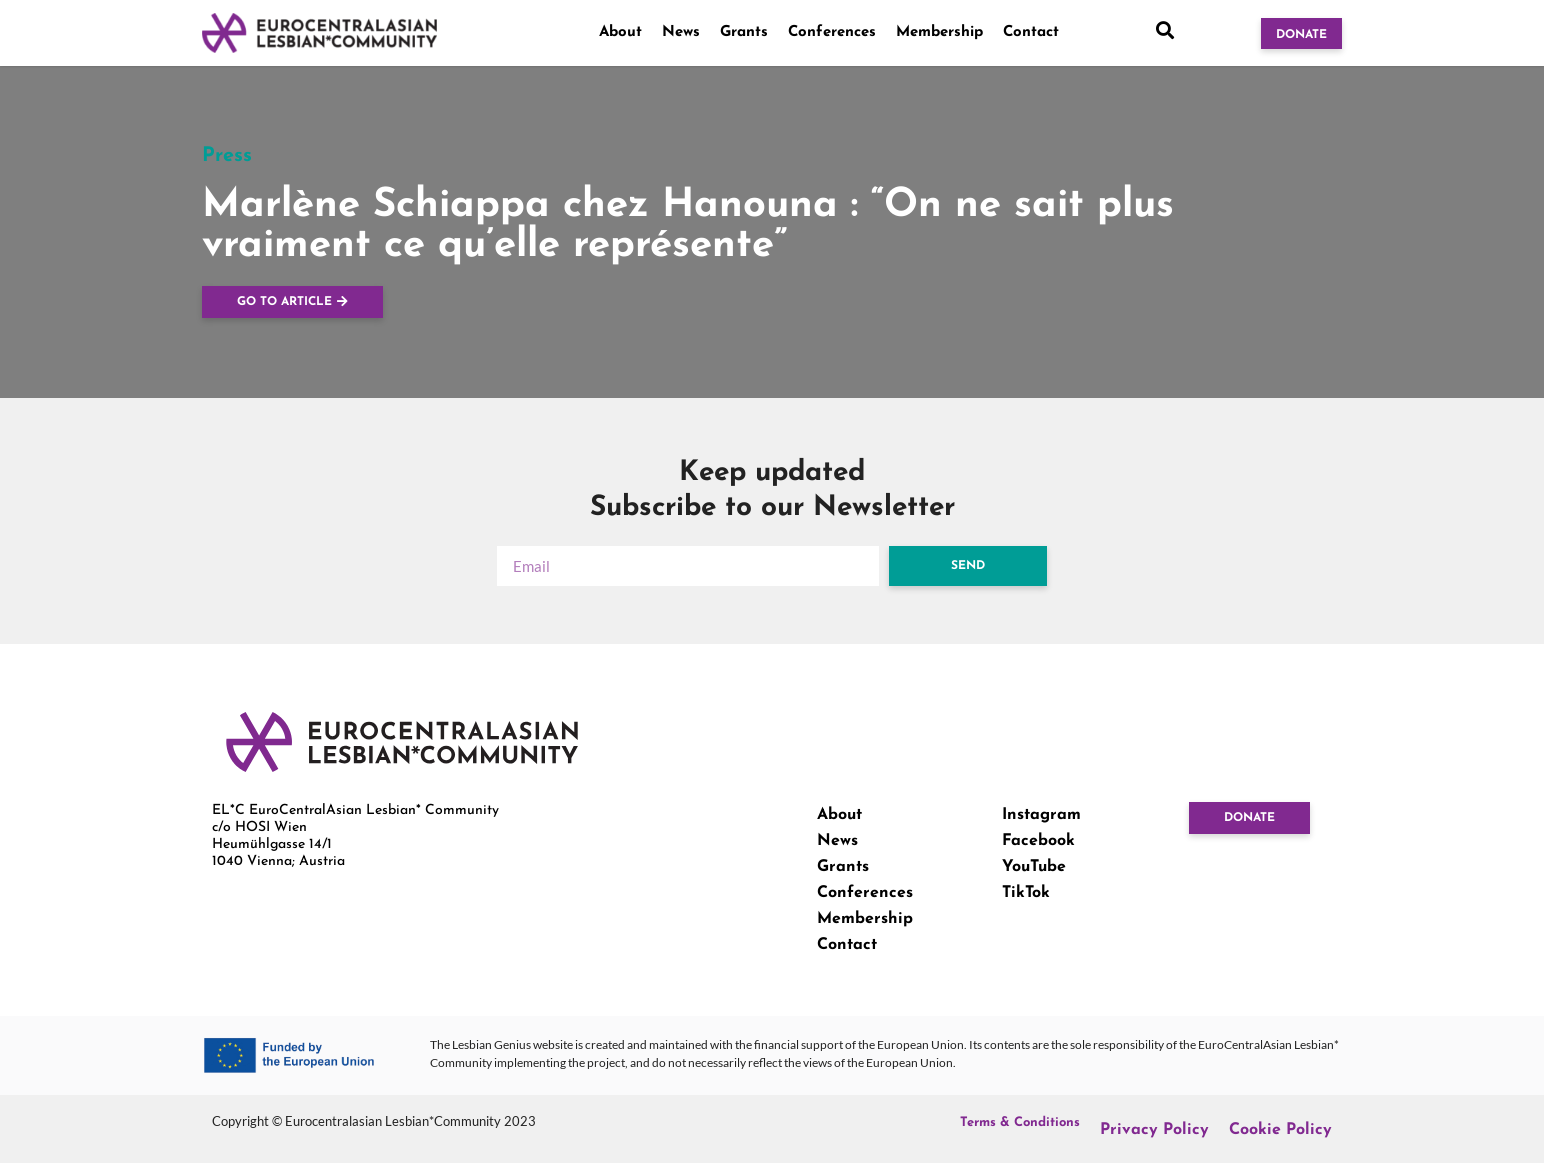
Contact (1031, 32)
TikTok (1026, 893)
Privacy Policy (1154, 1130)
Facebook (1038, 841)
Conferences (832, 32)
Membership (939, 32)
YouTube (1034, 867)
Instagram (1041, 815)
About (620, 32)
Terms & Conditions (1020, 1122)
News (681, 32)
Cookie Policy (1280, 1130)
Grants (744, 32)
